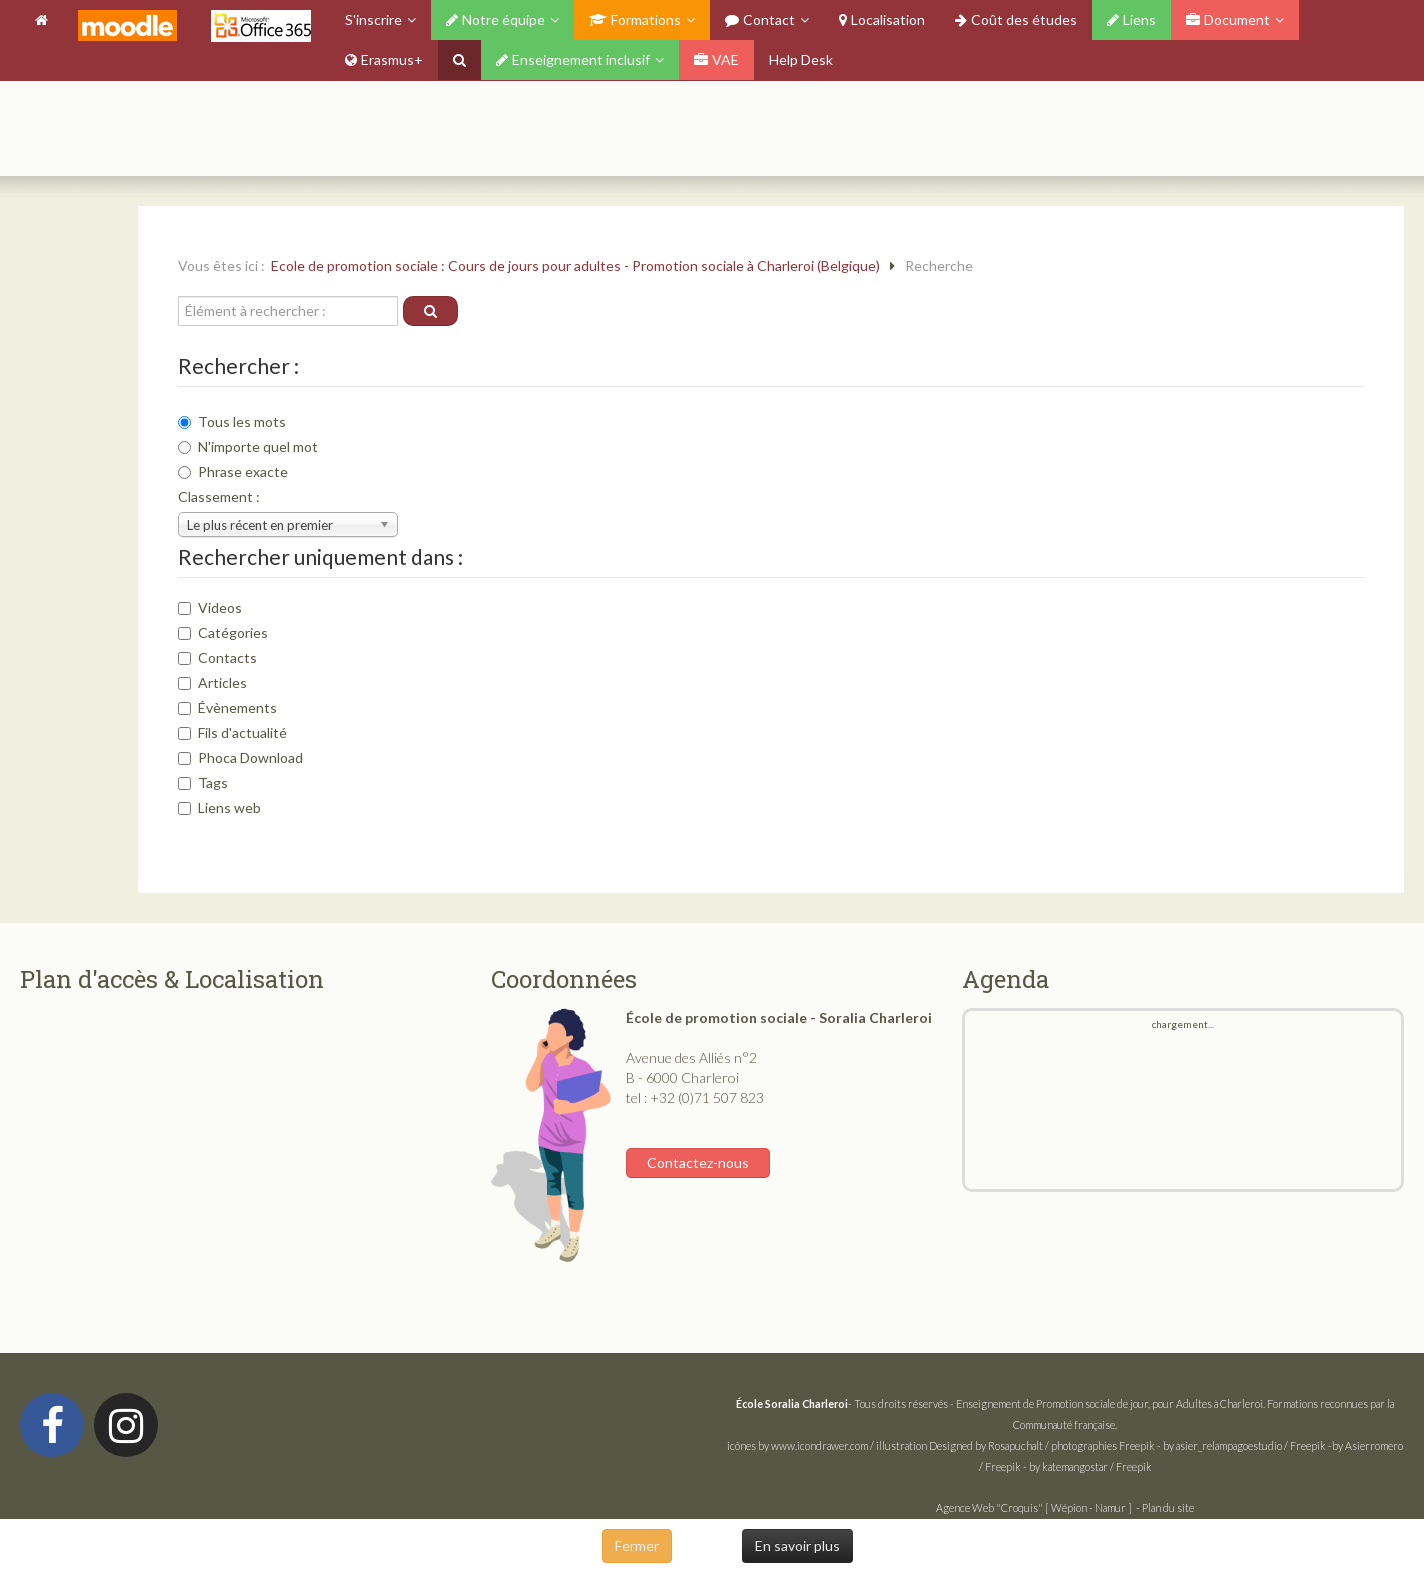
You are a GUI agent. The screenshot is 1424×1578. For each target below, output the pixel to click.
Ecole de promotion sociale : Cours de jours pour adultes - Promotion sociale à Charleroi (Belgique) (575, 265)
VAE (716, 59)
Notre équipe (495, 19)
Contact (760, 19)
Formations (635, 19)
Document (1228, 19)
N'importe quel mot (248, 446)
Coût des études (1016, 19)
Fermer (637, 1545)
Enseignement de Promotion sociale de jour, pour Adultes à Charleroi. (1110, 1403)
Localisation (882, 19)
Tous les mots (232, 421)
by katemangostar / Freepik (1090, 1466)
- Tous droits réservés (843, 1403)
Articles (212, 682)
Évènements (227, 707)
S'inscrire (373, 19)
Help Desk (801, 59)
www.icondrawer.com (819, 1445)
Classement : (219, 496)
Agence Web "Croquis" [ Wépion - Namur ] (1034, 1507)
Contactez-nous (698, 1162)
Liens (1131, 19)
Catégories (223, 632)
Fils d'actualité (232, 732)
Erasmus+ (384, 59)
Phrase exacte (233, 471)
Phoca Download (240, 757)
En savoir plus (797, 1545)
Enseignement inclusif (573, 59)
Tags (203, 782)
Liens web (219, 807)
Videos (210, 607)
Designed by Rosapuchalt (986, 1445)
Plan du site (1168, 1507)
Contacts (217, 657)
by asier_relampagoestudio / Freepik (1244, 1445)
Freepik (1137, 1445)
